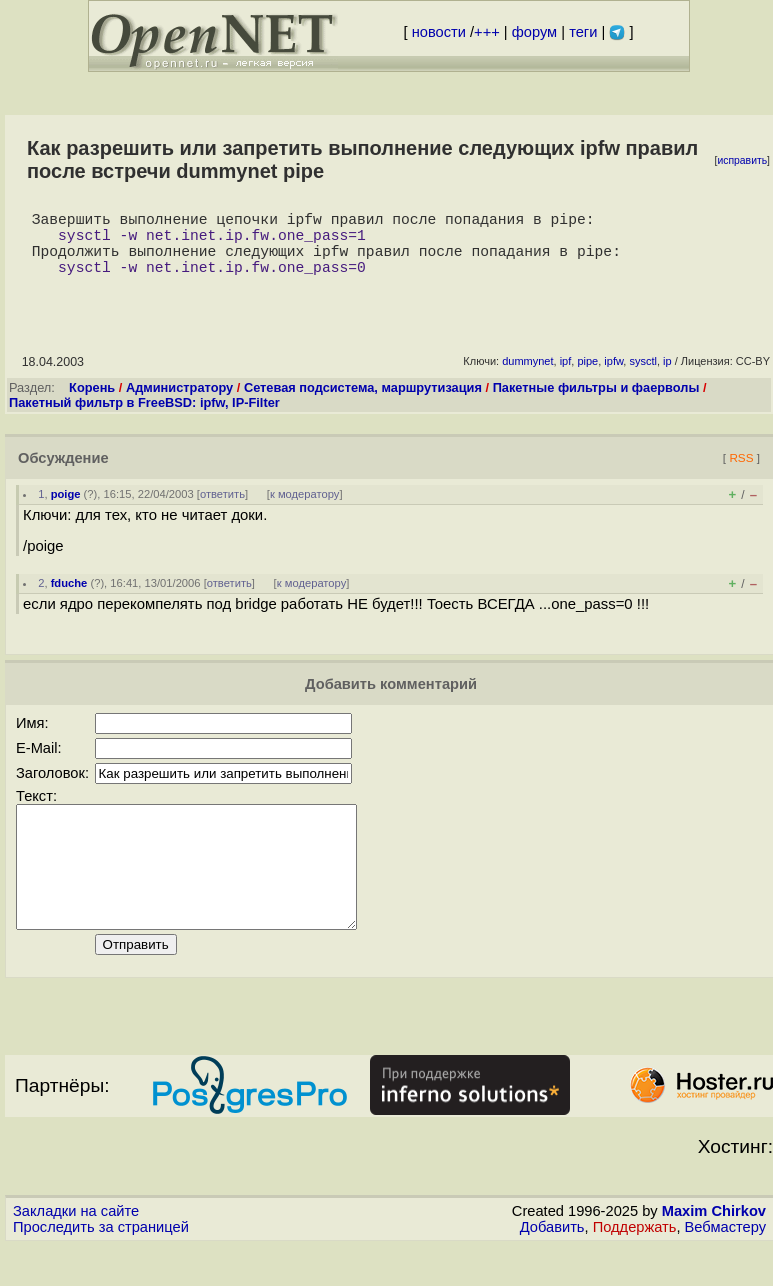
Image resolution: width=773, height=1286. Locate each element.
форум (534, 32)
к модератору (305, 510)
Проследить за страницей (101, 1267)
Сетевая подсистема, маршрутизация (363, 403)
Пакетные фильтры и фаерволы (596, 403)
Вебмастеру (725, 1267)
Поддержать (635, 1267)
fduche (69, 599)
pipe (587, 377)
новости (439, 32)
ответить (222, 510)
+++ (487, 32)
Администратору (179, 403)
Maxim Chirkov (714, 1251)
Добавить (552, 1267)
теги (583, 32)
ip (667, 377)
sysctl (643, 377)
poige (66, 510)
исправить (742, 160)
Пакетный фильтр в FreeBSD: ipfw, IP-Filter (144, 418)
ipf (566, 377)
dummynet (527, 377)
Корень (92, 403)
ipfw (613, 377)
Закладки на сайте (76, 1251)
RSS (741, 473)
